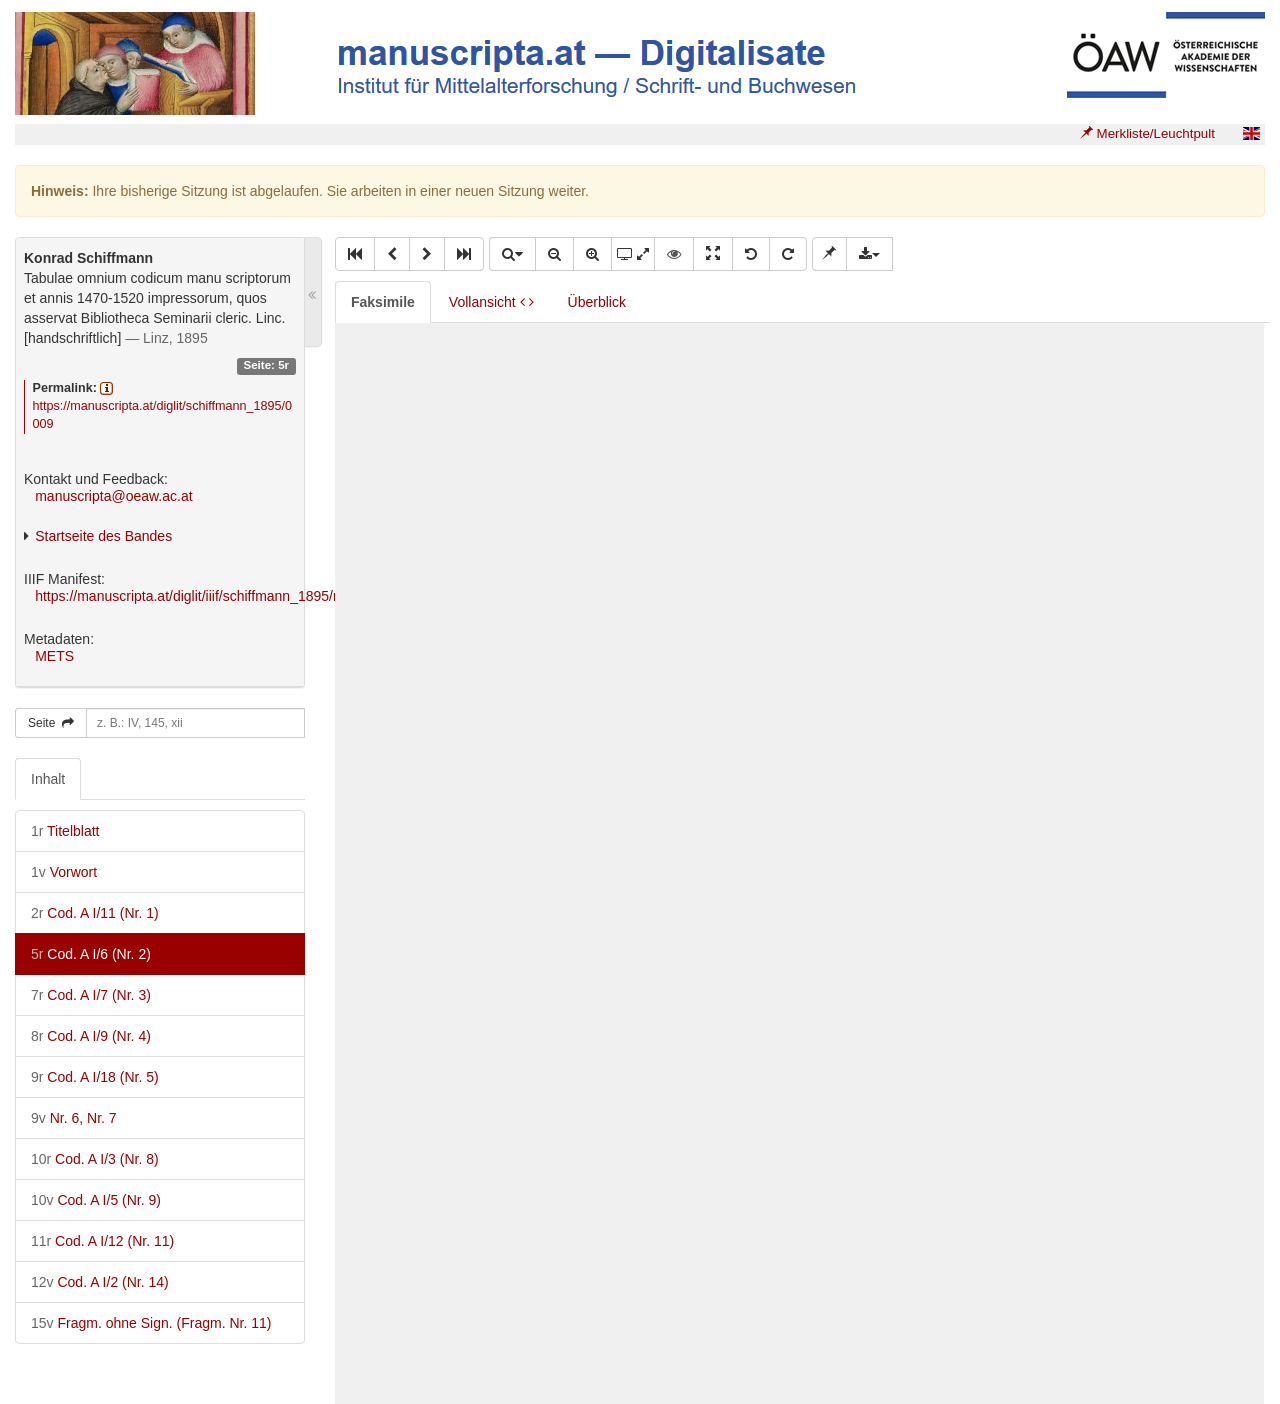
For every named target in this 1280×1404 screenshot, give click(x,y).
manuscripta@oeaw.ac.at (113, 496)
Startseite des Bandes (103, 536)
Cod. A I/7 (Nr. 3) (91, 995)
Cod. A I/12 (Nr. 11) (102, 1241)
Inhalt (48, 779)
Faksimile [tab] (383, 302)
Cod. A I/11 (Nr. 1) (95, 913)
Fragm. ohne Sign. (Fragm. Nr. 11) (151, 1323)
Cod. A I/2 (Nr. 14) (100, 1282)
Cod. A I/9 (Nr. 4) (91, 1036)
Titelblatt (65, 831)
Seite (51, 723)
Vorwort (64, 872)
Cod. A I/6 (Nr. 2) (91, 954)
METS (54, 656)
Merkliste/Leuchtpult (1147, 133)
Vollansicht (491, 302)
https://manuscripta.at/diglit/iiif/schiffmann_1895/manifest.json (225, 596)
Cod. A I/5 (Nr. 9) (96, 1200)
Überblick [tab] (597, 302)
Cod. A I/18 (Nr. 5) (95, 1077)
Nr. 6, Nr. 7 (74, 1118)
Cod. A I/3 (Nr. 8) (95, 1159)
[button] (355, 254)
